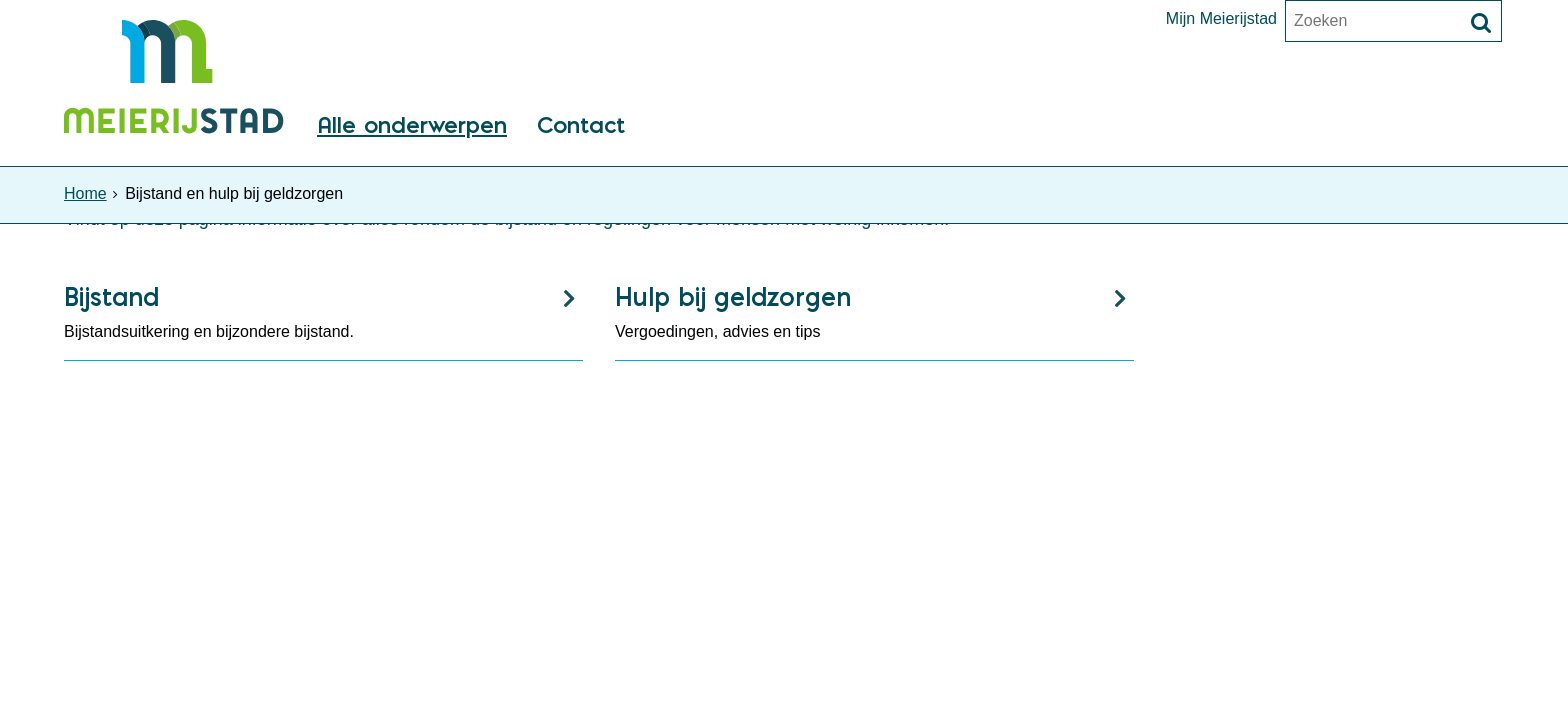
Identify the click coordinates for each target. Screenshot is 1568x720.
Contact (581, 126)
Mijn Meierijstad (1221, 19)
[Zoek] (1481, 23)
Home (85, 193)
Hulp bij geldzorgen (733, 296)
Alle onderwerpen (412, 126)
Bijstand (111, 296)
